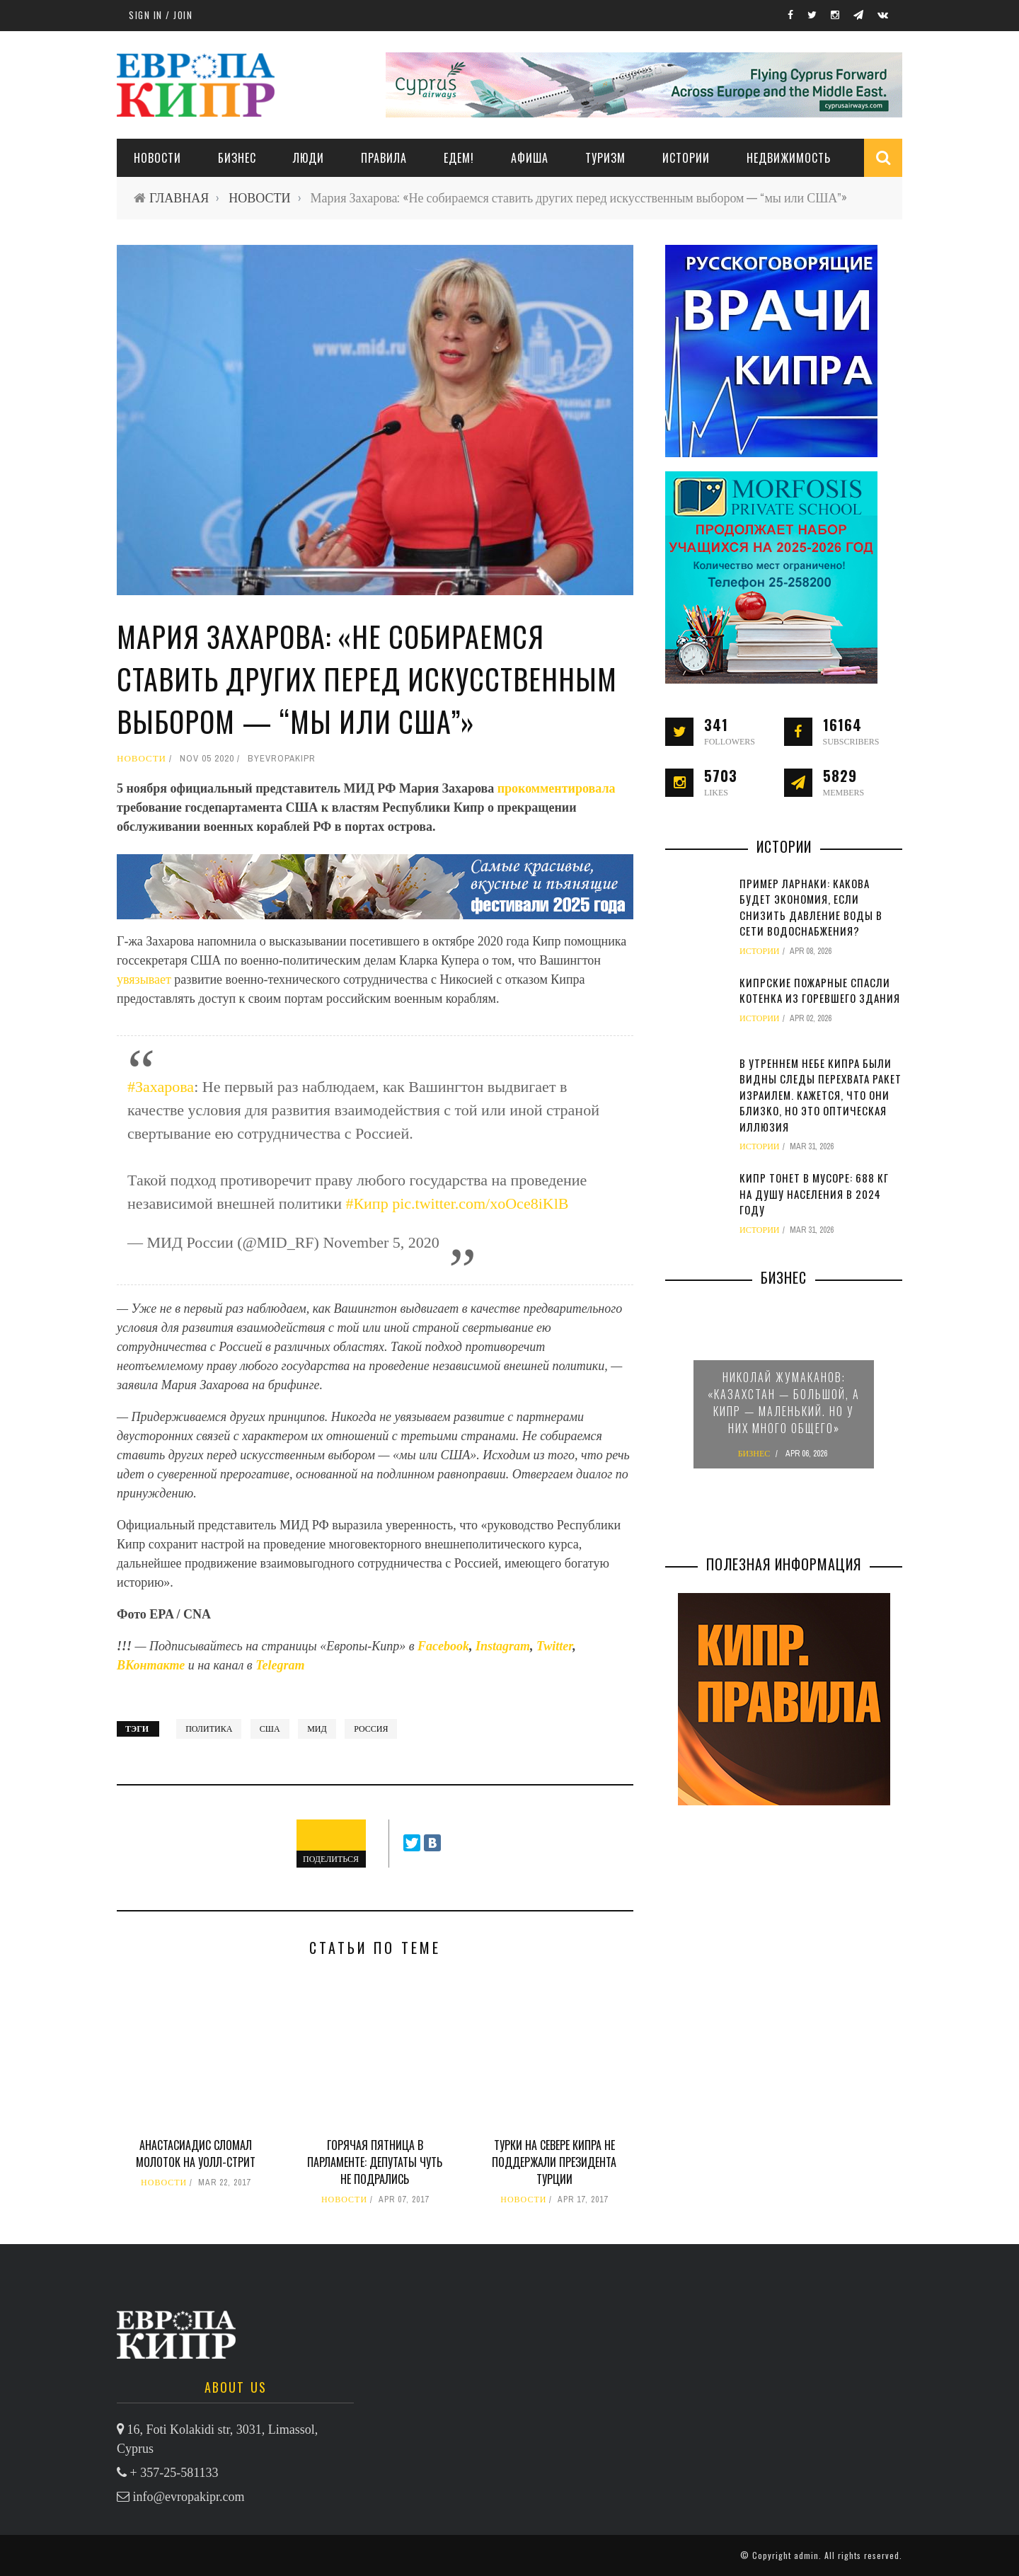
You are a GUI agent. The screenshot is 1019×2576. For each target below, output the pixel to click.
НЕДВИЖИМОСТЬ (789, 157)
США (270, 1729)
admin (806, 2555)
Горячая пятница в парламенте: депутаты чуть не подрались (374, 2162)
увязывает (145, 979)
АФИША (529, 157)
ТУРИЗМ (605, 157)
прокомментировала (556, 788)
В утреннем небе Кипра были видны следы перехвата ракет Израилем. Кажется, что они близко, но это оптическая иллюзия (820, 1094)
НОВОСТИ (157, 157)
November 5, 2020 (381, 1242)
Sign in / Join (160, 15)
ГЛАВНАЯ (179, 198)
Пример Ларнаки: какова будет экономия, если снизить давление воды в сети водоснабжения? (810, 907)
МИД (317, 1729)
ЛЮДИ (308, 157)
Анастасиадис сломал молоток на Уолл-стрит (195, 2153)
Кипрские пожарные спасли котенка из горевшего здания (819, 990)
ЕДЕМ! (459, 157)
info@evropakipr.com (189, 2497)
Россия (371, 1729)
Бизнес (237, 157)
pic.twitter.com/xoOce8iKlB (480, 1203)
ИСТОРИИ (686, 157)
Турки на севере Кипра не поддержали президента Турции (554, 2162)
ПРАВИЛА (384, 157)
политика (208, 1729)
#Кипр (366, 1203)
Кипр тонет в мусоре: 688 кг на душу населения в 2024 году (814, 1193)
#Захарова (160, 1087)
